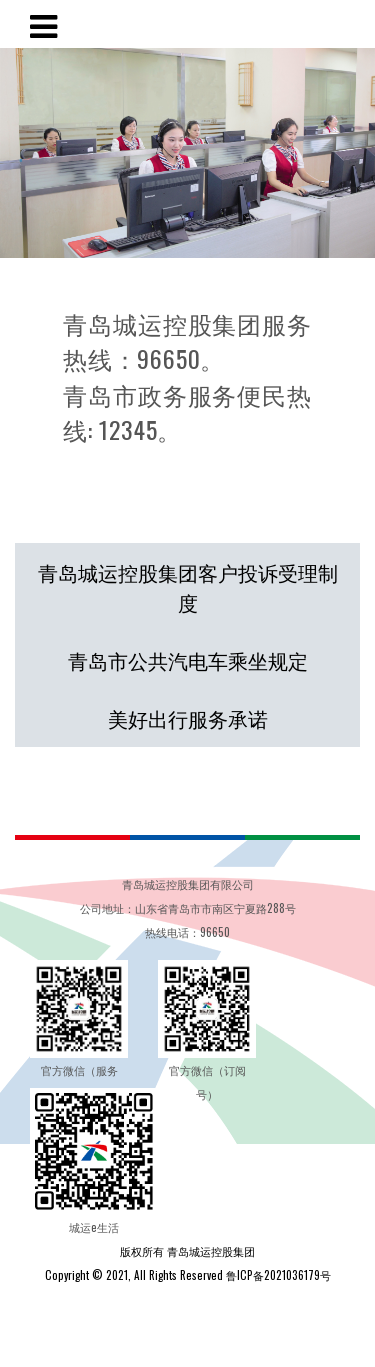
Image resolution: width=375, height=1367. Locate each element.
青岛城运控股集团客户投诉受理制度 (188, 587)
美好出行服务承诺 (188, 718)
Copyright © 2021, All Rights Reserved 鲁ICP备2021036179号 (188, 1275)
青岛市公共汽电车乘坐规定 (188, 660)
